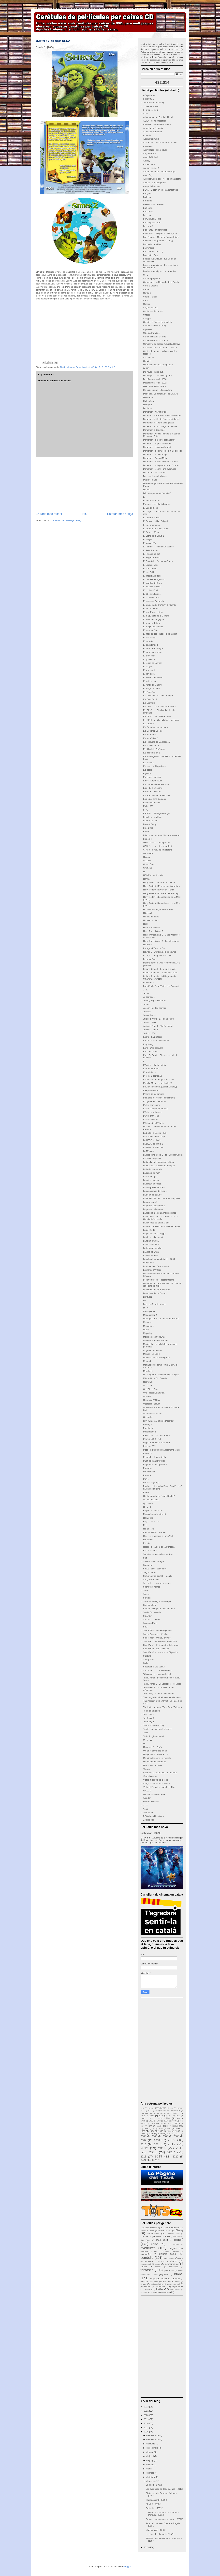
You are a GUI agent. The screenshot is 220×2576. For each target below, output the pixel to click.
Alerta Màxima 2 (151, 139)
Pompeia (147, 1468)
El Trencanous (150, 568)
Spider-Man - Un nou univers (157, 1638)
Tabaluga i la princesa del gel (157, 1674)
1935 (171, 2111)
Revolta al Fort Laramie (154, 1532)
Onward (147, 1396)
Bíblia (161, 2230)
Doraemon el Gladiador (154, 430)
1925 (164, 2108)
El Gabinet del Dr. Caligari (155, 521)
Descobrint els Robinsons (155, 386)
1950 (171, 2113)
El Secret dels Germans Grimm (158, 561)
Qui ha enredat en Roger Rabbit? (159, 1496)
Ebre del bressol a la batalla (156, 504)
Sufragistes (148, 1659)
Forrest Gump (149, 824)
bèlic (156, 2251)
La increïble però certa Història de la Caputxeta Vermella (160, 1217)
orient (177, 2281)
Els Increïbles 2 (150, 738)
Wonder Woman (151, 1801)
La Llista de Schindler (153, 1147)
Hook (145, 924)
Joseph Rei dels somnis (154, 1008)
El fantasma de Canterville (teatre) (159, 605)
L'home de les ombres (153, 1094)
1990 (161, 2128)
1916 (142, 2108)
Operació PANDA (151, 1400)
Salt (145, 1558)
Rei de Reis (148, 1529)
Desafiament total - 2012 (155, 383)
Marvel (158, 2236)
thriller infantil (175, 2290)
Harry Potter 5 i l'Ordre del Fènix (158, 889)
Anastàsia (148, 146)
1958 (151, 2118)
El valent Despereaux (153, 677)
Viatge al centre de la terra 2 (156, 1783)
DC (169, 2231)
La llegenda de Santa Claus (156, 1222)
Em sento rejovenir (152, 777)
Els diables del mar (152, 745)
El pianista (148, 641)
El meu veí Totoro (151, 623)
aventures (148, 2248)
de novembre (153, 2439)
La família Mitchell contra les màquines (161, 1198)
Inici (84, 514)
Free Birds (148, 828)
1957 (143, 2118)
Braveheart (148, 248)
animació (70, 367)
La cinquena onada (152, 1184)
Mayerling (147, 1333)
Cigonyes (147, 329)
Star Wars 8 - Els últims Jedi (156, 1648)
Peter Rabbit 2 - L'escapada (156, 1435)
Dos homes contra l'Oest (155, 472)
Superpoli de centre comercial (157, 1670)
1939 (178, 2110)
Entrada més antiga (120, 514)
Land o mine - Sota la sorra (156, 1266)
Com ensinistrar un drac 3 (155, 340)
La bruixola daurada (152, 1169)
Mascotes (147, 1322)
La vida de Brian (151, 1252)
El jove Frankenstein (153, 612)
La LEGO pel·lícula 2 (153, 1144)
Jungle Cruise (149, 1015)
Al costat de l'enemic (153, 128)
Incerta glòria (149, 959)
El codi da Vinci (150, 590)
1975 (161, 2123)
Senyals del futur (151, 1579)
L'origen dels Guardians (154, 1101)
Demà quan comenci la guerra (157, 375)
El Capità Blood (150, 508)
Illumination (146, 2236)
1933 (156, 2110)
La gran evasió (150, 1202)
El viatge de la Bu (151, 688)
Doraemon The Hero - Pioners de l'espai (162, 415)
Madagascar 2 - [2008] (156, 2500)
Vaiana (146, 1769)
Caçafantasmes (150, 307)
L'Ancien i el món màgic (154, 1065)
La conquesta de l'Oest (154, 1187)
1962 (178, 2118)
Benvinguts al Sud (152, 222)
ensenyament (146, 2264)
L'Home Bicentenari (152, 1076)
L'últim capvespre (151, 1105)
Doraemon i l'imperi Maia (155, 458)
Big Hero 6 (148, 226)
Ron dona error (150, 1550)
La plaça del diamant (153, 1237)
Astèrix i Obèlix (147, 2231)
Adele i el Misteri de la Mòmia (157, 124)
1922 (157, 2108)
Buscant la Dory (150, 255)
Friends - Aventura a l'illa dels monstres (161, 835)
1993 (143, 2131)
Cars (145, 300)
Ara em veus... (150, 164)
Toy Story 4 (148, 1721)
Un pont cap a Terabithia (154, 1761)
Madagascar (149, 1311)
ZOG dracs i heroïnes (153, 1816)
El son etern (149, 674)
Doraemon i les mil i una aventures (159, 469)
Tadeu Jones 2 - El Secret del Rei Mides (162, 1684)
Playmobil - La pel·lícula (154, 1457)
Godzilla (147, 860)
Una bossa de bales (152, 1765)
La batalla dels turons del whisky (158, 1162)
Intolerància (148, 982)
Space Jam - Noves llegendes (157, 1630)
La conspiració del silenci (155, 1191)
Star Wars (145, 2240)
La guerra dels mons (153, 1209)
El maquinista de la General (156, 616)
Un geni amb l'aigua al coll (155, 1754)
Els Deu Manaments (152, 731)
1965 (151, 2121)
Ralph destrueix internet (154, 1514)
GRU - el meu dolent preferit (156, 842)
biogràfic (173, 2248)
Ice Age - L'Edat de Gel (154, 948)
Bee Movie (148, 211)
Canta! (146, 289)
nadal (156, 2281)
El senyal (147, 666)
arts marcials (173, 2244)
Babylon (147, 193)
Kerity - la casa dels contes (156, 1040)
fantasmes (173, 2267)
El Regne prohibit (151, 557)
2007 (143, 2140)
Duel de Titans (150, 480)
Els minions (148, 762)
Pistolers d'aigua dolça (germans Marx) (161, 1450)
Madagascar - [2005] (155, 2530)
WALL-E (147, 1790)
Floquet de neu (150, 820)
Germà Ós (148, 853)
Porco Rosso (149, 1471)
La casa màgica (150, 1176)
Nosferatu (147, 1382)
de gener (150, 2481)
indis (166, 2274)
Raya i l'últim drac (151, 1521)
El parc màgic (149, 637)
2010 (143, 2144)
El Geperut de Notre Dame (156, 528)
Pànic (146, 1479)
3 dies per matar (151, 106)
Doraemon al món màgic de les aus (160, 426)
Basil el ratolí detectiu (153, 204)
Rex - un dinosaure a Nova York (158, 1536)
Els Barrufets (149, 692)
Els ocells (147, 770)
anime (154, 2244)
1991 (169, 2128)
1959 (159, 2118)
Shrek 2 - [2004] (153, 2504)
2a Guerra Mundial (170, 2227)
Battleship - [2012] (154, 2508)
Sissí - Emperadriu (152, 1612)
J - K (145, 989)
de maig (150, 2464)
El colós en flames (152, 594)
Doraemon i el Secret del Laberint (159, 440)
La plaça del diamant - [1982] (160, 2534)
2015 (179, 2148)
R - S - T (102, 367)
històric (154, 2274)
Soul (145, 1627)
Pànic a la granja (151, 1482)
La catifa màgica (151, 1180)
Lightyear (147, 1297)
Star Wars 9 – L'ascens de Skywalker (160, 1652)
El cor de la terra (151, 597)
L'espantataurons (151, 1090)
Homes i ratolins (151, 920)
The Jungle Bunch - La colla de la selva (162, 1697)
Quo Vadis (148, 1503)
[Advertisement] (84, 485)
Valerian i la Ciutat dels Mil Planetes (160, 1772)
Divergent (147, 404)
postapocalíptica (156, 2284)
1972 (145, 2123)
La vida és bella (150, 1255)
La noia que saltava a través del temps (161, 1226)
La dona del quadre (152, 1195)
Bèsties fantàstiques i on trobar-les (159, 271)
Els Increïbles (149, 734)
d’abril (149, 2468)
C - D (145, 275)
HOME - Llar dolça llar (153, 875)
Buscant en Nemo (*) (153, 251)
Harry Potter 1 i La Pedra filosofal (159, 882)
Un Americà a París (152, 1747)
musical (144, 2281)
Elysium (147, 773)
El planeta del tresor (152, 652)
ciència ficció (167, 2254)
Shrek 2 (111, 367)
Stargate (147, 1656)
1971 (181, 2121)
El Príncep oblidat (151, 554)
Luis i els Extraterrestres (154, 1304)
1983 (158, 2126)
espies (157, 2264)
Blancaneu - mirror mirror (155, 230)
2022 (154, 2160)
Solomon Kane (150, 1623)
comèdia (147, 2257)
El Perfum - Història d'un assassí (158, 546)
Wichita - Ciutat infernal (154, 1794)
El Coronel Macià (151, 517)
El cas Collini (149, 572)
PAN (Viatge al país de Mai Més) (158, 1421)
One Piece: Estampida (153, 1393)
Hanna (146, 879)
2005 (165, 2136)
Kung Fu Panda (150, 1051)
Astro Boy (147, 175)
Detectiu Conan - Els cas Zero (157, 390)
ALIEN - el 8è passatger (154, 121)
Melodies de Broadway (154, 1337)
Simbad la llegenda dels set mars (159, 1608)
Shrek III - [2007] (154, 2485)
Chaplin (146, 315)
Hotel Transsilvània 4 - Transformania (161, 941)
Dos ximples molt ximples (155, 476)
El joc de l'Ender (151, 608)
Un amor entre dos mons (155, 1751)
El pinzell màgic (150, 645)
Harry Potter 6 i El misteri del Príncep (160, 893)
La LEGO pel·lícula (152, 1140)
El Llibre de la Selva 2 (153, 536)
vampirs (144, 2292)
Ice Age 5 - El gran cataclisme (157, 955)
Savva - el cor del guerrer (155, 1568)
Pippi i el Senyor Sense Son (156, 1442)
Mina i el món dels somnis (155, 1340)
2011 (157, 2144)
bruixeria (144, 2251)
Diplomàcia (148, 401)
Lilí (144, 1300)
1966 (159, 2121)
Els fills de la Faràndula (154, 749)
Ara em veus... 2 (151, 168)
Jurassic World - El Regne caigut (158, 1019)
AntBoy (146, 161)
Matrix (146, 1329)
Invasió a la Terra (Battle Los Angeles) (161, 986)
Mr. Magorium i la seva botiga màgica (161, 1374)
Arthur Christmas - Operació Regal (159, 171)
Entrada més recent (49, 514)
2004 (62, 367)
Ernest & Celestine (152, 791)
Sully (145, 1663)
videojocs (155, 2292)
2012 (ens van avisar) (153, 102)
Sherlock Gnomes (151, 1587)
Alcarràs (147, 135)
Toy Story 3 (148, 1718)
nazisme (167, 2281)
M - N (145, 1307)
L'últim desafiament (152, 1112)
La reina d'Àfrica (151, 1241)
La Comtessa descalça (154, 1136)
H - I (145, 871)
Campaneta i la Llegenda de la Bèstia (161, 282)
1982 (150, 2126)
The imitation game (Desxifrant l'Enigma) (162, 1707)
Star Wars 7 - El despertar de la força (160, 1645)
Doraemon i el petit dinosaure (157, 443)
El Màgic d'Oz (149, 543)
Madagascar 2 (150, 1315)
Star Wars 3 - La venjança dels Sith (160, 1641)
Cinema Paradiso (151, 333)
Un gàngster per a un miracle (157, 1758)
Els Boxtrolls (149, 703)
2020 (175, 2156)
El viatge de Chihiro (152, 685)
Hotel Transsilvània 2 (153, 931)
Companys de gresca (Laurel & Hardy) (161, 344)
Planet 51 (147, 1453)
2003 (143, 2136)
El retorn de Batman (152, 663)
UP (144, 1743)
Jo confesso (149, 997)
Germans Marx (173, 2234)
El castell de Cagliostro (154, 579)
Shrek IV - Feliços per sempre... (158, 1601)
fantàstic (93, 367)
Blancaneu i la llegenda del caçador (160, 233)
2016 (153, 2152)
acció (158, 2240)
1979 (177, 2123)
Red (145, 1525)
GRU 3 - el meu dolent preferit (157, 850)
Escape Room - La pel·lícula (156, 795)
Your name (148, 1812)
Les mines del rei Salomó (155, 1293)
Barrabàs (147, 200)
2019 (158, 2156)
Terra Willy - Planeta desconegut (158, 1693)
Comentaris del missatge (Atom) (66, 520)
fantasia (158, 2267)
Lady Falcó (148, 1262)
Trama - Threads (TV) (153, 1725)
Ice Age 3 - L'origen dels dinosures (159, 952)
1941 (143, 2113)
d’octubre (151, 2443)
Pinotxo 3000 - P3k (152, 1439)
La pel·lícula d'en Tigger (154, 1233)
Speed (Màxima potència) (155, 1634)
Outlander (148, 1417)
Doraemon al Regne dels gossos (158, 422)
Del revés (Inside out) (153, 372)
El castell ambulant (152, 576)
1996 (169, 2131)
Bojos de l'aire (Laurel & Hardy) (158, 240)
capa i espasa (172, 2251)
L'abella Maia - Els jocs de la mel (158, 1079)
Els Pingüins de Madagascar (156, 742)
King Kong (148, 1044)
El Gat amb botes (151, 525)
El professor (149, 655)
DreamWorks (82, 367)
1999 (151, 2133)
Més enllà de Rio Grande (155, 1378)
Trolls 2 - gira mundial (153, 1736)
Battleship (148, 208)
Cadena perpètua (151, 278)
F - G (145, 810)
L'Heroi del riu (149, 1072)
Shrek (146, 1590)
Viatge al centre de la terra (155, 1780)
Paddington (148, 1428)
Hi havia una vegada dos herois (158, 909)
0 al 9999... (148, 99)
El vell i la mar (150, 681)
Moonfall (147, 1361)
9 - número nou (150, 110)
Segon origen (149, 1572)
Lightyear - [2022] (151, 1833)
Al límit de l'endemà (152, 131)
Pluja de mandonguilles (154, 1461)
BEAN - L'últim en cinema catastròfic (160, 190)
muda (177, 2279)
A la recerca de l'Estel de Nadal (158, 117)
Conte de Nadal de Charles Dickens (160, 347)
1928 (179, 2108)
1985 (174, 2126)
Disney (179, 2230)
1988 (146, 2128)
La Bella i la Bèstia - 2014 (155, 1133)
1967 (166, 2121)
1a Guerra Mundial (149, 2228)
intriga (152, 2278)
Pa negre (147, 1424)
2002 (178, 2133)
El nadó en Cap (150, 630)
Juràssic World (150, 1033)
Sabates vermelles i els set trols (158, 1554)
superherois (177, 2286)
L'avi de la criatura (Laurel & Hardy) (160, 1086)
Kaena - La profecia (152, 1037)
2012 (171, 2144)
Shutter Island (149, 1605)
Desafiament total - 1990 (155, 379)
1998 (143, 2133)
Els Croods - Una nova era (155, 727)
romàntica (160, 2286)
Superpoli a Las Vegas (154, 1666)
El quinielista (149, 659)
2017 (171, 2152)
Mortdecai (148, 1371)
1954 (161, 2116)
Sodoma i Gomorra (152, 1619)
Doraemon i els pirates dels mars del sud (162, 451)
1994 (151, 2131)
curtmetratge (169, 2258)
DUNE (146, 368)
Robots (146, 1543)
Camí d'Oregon (150, 285)
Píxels (146, 1492)
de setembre (152, 2448)
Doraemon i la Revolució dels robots (160, 461)
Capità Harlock (150, 297)
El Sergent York (150, 565)
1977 (169, 2123)
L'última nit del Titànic (153, 1123)
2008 (157, 2140)
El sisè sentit (149, 670)
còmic (180, 2258)
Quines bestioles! (151, 1499)
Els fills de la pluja (151, 753)
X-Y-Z (146, 1805)
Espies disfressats (152, 802)
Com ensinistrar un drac (154, 336)
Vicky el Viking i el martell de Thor (159, 1787)
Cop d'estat (148, 357)
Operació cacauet (151, 1404)
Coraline (147, 361)
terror (147, 2289)
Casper (146, 304)
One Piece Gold (150, 1389)
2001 (169, 2133)
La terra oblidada (151, 1244)
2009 (171, 2140)
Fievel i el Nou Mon (152, 817)
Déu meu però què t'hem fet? (157, 493)
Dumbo (146, 489)
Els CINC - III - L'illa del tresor (157, 716)
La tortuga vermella (152, 1248)
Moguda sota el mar (152, 1350)
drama (173, 2261)
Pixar (167, 2236)
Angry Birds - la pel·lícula (155, 150)
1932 (149, 2111)
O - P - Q (147, 1385)
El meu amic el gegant (153, 619)
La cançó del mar (151, 1173)
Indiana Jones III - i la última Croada (160, 972)
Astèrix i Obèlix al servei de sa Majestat (162, 179)
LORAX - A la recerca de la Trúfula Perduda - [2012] (162, 2513)
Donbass (147, 408)
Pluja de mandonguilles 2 (155, 1464)
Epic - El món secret (152, 788)
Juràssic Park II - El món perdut (158, 1026)
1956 (178, 2116)
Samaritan (148, 1565)
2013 (144, 2148)
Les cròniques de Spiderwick (156, 1289)
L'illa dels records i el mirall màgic (159, 1098)
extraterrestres (171, 2264)
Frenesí (146, 831)
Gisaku (146, 857)
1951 (178, 2113)
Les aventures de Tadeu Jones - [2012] (164, 2489)
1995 (160, 2131)
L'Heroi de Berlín (151, 1068)
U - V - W (147, 1740)
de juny (150, 2460)
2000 (160, 2133)
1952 (143, 2116)
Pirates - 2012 (150, 1446)
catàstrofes (146, 2254)
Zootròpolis (148, 1820)
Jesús (146, 993)
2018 (143, 2156)
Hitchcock (147, 913)
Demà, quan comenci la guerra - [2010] (164, 2519)
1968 (173, 2121)
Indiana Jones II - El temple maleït (159, 969)
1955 (170, 2116)
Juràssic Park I (150, 1022)
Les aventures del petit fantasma (158, 1280)
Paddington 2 (149, 1431)
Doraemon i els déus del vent (157, 447)
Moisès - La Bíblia (151, 1354)
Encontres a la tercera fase (156, 784)
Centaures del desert (153, 311)
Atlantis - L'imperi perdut (154, 182)
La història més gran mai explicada (159, 1213)
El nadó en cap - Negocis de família (160, 634)
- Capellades (149, 95)
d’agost (150, 2452)
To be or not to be (151, 1711)
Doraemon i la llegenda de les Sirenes (161, 465)
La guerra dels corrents (154, 1205)
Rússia (178, 2236)
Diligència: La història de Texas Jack (160, 394)
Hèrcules (147, 944)
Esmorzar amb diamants (154, 799)
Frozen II (147, 839)
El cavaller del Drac (152, 583)
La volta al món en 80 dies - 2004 (159, 1259)
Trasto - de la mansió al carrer (157, 1729)
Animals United (150, 157)
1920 (150, 2108)
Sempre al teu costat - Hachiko (158, 1576)
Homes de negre (151, 916)
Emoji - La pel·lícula (152, 780)
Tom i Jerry (148, 1714)
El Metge (147, 539)
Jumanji (147, 1011)
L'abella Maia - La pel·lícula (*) (157, 1083)
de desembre (153, 2435)
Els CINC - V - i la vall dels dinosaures (161, 720)
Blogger (127, 2566)
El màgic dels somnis (153, 626)
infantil (178, 2274)
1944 (157, 2113)
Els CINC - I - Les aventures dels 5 (159, 706)
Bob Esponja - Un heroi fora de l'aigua (161, 237)
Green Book (149, 864)
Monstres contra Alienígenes (156, 1357)
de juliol (150, 2456)
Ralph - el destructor (152, 1510)
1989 (153, 2129)
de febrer (151, 2477)
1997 (177, 2131)
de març (150, 2473)
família (144, 2266)
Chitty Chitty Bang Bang (154, 325)
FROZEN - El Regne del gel (156, 813)
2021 (143, 2159)
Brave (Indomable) (152, 244)
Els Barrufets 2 (150, 699)
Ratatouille (148, 1518)
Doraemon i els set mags (155, 454)
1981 (142, 2126)
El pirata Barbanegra (153, 648)
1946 (164, 2113)
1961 (168, 2118)
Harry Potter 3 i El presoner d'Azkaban (161, 886)
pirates (143, 2284)
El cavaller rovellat (152, 586)
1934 (164, 2111)
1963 (143, 2121)
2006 (176, 2136)
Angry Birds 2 (149, 153)
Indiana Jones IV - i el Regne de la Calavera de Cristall (159, 977)
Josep (146, 1004)
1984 (165, 2126)
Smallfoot (147, 1616)
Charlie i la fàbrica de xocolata (157, 322)
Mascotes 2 (148, 1326)
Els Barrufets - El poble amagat (158, 695)
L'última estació (150, 1119)
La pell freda (149, 1230)
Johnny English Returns (154, 1000)
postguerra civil (173, 2284)
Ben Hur (147, 215)
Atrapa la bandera (151, 186)
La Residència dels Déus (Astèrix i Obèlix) (163, 1155)
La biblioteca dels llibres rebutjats (159, 1165)
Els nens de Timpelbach (154, 766)
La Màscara (148, 1151)
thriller (159, 2289)
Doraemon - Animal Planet (155, 412)
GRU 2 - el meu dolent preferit (157, 846)
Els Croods (148, 723)
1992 (177, 2128)
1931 (142, 2111)
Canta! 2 (147, 293)
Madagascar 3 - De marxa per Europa (161, 1318)
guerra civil (169, 2270)
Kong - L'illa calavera (153, 1048)
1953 (151, 2115)
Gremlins (147, 868)
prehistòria (146, 2286)
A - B (145, 113)
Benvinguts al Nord (152, 219)
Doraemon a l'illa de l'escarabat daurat (161, 419)
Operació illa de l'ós (152, 1413)
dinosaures (149, 2261)
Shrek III (147, 1598)
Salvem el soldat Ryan (153, 1561)
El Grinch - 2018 (151, 532)
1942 (150, 2113)
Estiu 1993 (148, 806)
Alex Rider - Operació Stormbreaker (160, 142)
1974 (153, 2123)
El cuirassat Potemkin (153, 601)
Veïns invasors (150, 1776)
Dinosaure (148, 397)
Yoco (145, 1809)
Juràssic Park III (150, 1029)
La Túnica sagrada (152, 1158)
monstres (165, 2278)
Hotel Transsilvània (152, 927)
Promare (147, 1475)
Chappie (147, 318)
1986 (181, 2126)
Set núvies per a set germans (157, 1583)
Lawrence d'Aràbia (152, 1270)
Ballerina (147, 197)
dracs (163, 2261)
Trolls (145, 1732)
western (166, 2292)
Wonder (147, 1798)
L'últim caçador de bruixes (155, 1108)
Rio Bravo (148, 1539)
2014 (162, 2148)
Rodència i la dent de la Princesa (159, 1547)
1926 (171, 2108)
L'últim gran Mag (151, 1116)
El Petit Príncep (150, 550)
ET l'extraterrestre (151, 500)
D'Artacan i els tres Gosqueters (158, 364)
